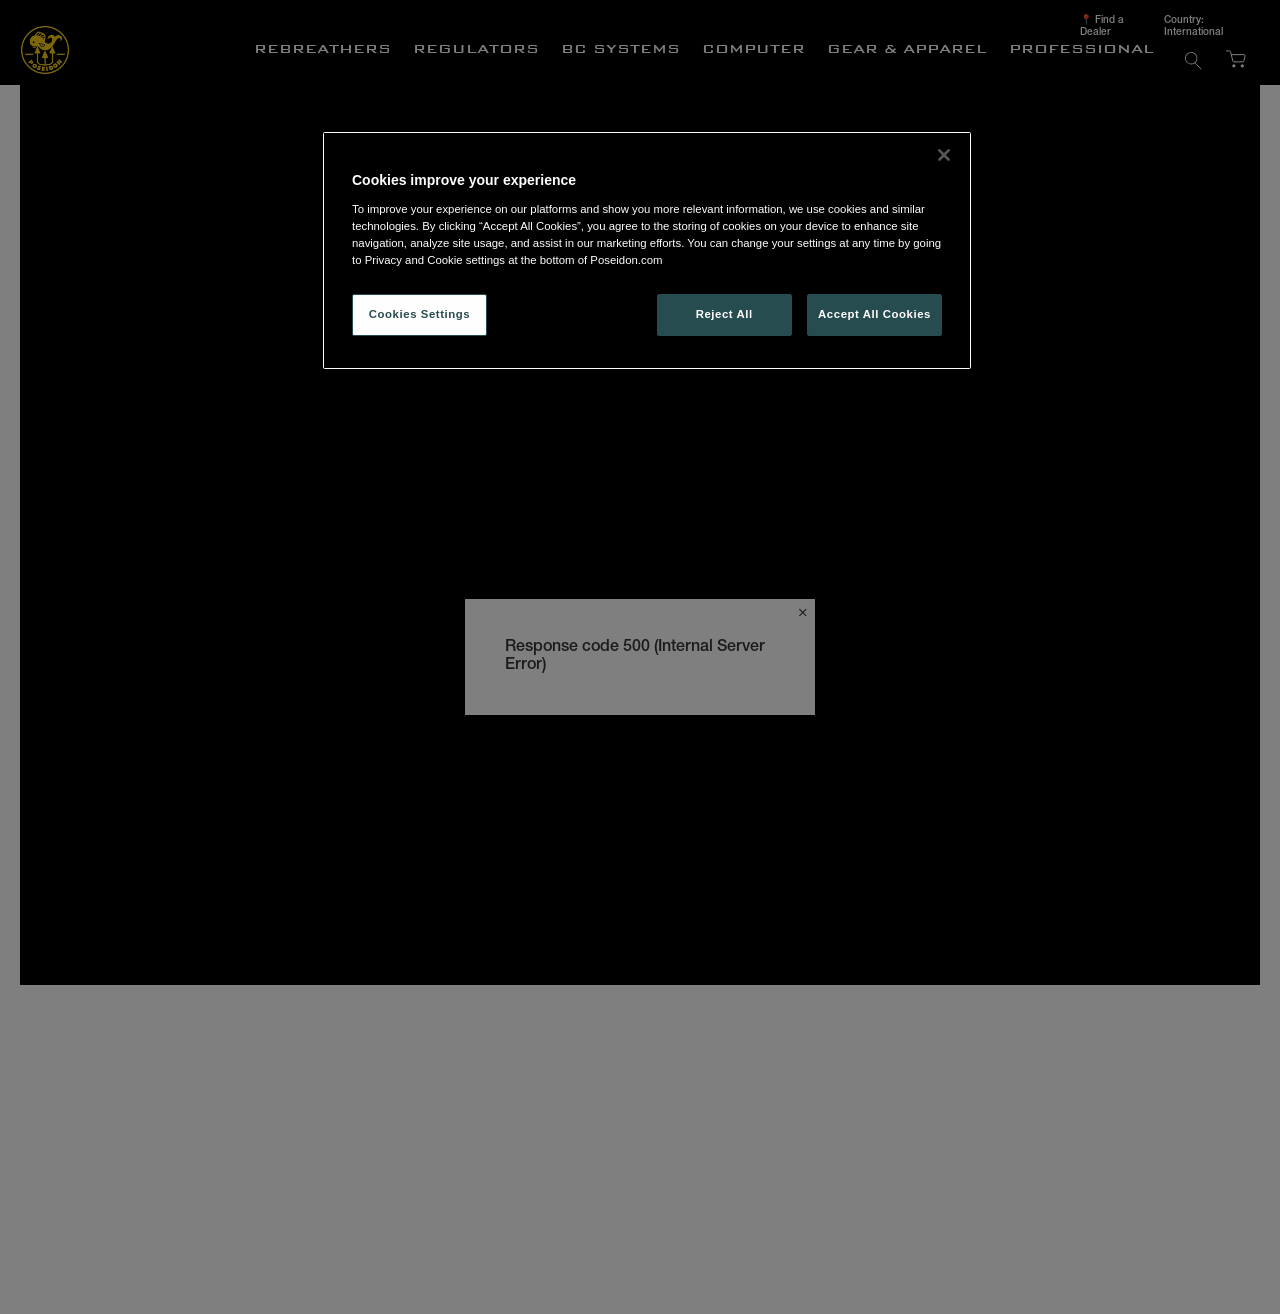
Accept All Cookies (874, 314)
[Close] (944, 155)
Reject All (724, 314)
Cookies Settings (419, 314)
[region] (647, 250)
